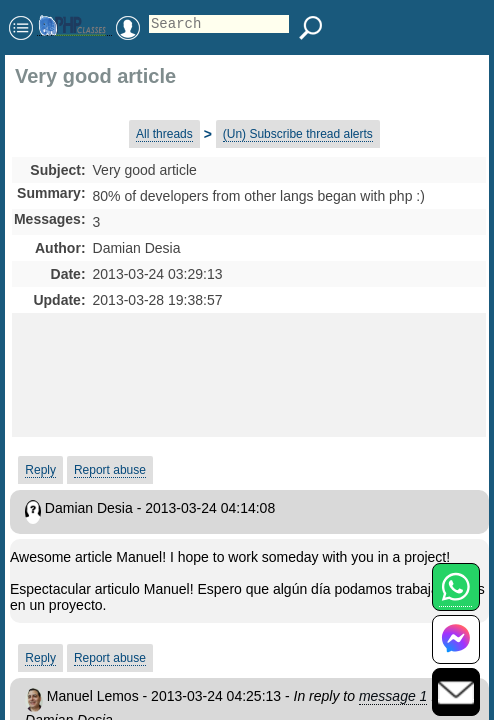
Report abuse (110, 470)
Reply (40, 470)
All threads (164, 134)
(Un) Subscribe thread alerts (298, 134)
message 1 (393, 696)
